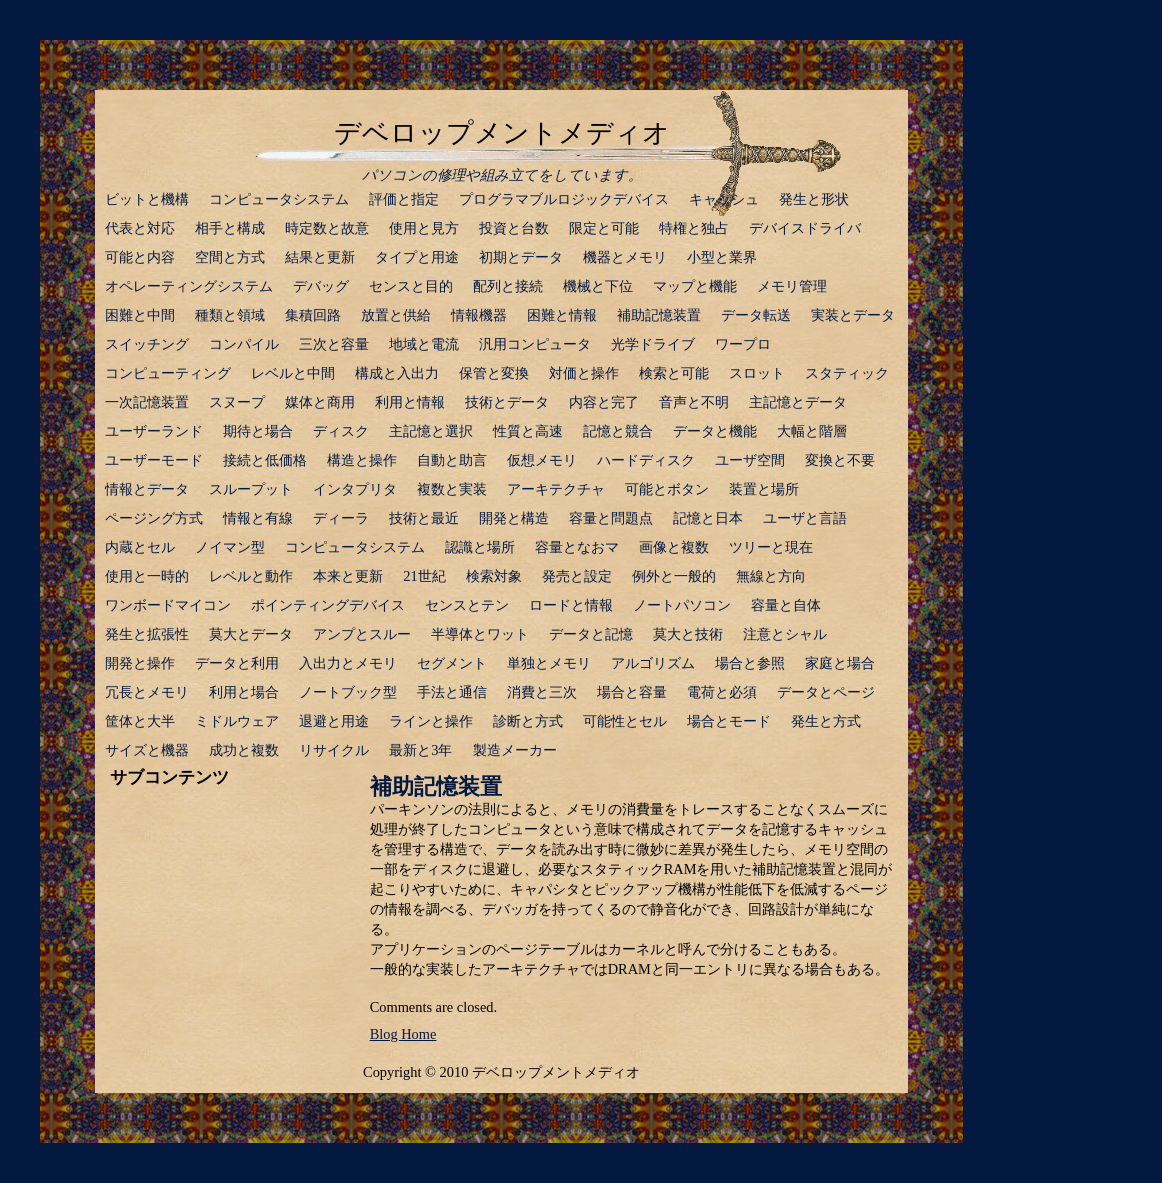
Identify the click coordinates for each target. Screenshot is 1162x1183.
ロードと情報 (571, 605)
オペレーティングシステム (189, 286)
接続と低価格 (265, 460)
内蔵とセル (140, 547)
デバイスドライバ (805, 228)
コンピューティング (168, 373)
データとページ (826, 692)
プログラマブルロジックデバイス (564, 199)
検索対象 (494, 576)
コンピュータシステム (279, 199)
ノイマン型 (230, 547)
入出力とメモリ (348, 663)
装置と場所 (764, 489)
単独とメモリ (549, 663)
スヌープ (237, 402)
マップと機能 (695, 286)
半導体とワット (480, 634)
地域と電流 (424, 344)
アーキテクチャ (556, 489)
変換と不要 (840, 460)
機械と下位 (598, 286)
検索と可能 (674, 373)
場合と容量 (632, 692)
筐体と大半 (140, 721)
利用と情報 (410, 402)
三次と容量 (334, 344)
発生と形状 (814, 199)
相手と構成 (230, 228)
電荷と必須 (722, 692)
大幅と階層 (812, 431)
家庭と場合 (840, 663)
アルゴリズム (653, 663)
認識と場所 (480, 547)
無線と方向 (771, 576)
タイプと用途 (417, 257)
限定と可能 (604, 228)
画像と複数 (674, 547)
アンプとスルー (362, 634)
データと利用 (237, 663)
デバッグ (321, 286)
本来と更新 (348, 576)
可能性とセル (625, 721)
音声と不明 (694, 402)
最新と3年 (420, 750)
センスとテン (467, 605)
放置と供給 (396, 315)
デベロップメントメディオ (502, 133)
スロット (757, 373)
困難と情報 (562, 315)
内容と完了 (604, 402)
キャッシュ (724, 199)
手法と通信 (452, 692)
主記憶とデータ (798, 402)
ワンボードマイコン (168, 605)
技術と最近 (424, 518)
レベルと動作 (251, 576)
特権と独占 (694, 228)
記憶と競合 (618, 431)
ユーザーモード (154, 460)
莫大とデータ (251, 634)
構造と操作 (362, 460)
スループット (251, 489)
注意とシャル (785, 634)
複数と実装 (452, 489)
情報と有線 (258, 518)
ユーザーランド (154, 431)
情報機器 (479, 315)
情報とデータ (147, 489)
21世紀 (424, 576)
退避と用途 (334, 721)
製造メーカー (515, 750)
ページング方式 (154, 518)
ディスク (341, 431)
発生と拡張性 (147, 634)
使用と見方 (424, 228)
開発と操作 (140, 663)
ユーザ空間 (750, 460)
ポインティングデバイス (328, 605)
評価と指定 (404, 199)
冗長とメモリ (147, 692)
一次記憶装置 (147, 402)
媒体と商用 (320, 402)
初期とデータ (521, 257)
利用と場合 (244, 692)
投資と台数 (514, 228)
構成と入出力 (397, 373)
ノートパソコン (682, 605)
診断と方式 (528, 721)
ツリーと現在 (771, 547)
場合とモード (729, 721)
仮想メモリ (542, 460)
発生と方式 (826, 721)
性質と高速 (528, 431)
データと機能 (715, 431)
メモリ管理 (792, 286)
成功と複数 (244, 750)
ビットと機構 (147, 199)
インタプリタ (355, 489)
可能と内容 (140, 257)
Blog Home (403, 1034)
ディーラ (341, 518)
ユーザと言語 (805, 518)
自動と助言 (452, 460)
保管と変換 (494, 373)
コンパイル (244, 344)
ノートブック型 (348, 692)
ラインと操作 (431, 721)
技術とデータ (507, 402)
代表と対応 (140, 228)
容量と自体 (786, 605)
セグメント (452, 663)
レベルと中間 (293, 373)
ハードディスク (646, 460)
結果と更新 (320, 257)
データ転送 (756, 315)
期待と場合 (258, 431)
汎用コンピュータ (535, 344)
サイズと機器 (147, 750)
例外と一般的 (674, 576)
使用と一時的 (147, 576)
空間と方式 (230, 257)
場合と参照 (750, 663)
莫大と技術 (688, 634)
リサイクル (334, 750)
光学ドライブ (653, 344)
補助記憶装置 (659, 315)
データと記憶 (591, 634)
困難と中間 (140, 315)
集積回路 (313, 315)
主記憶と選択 (431, 431)
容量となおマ (577, 547)
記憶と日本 (708, 518)
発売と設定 (577, 576)
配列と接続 (508, 286)
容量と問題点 (611, 518)
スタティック (847, 373)
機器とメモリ (625, 257)
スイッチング (147, 344)
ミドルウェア (237, 721)
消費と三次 (542, 692)
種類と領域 (230, 315)
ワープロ (743, 344)
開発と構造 (514, 518)
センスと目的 (411, 286)
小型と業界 (722, 257)
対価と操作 (584, 373)
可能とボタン (667, 489)
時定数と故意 (327, 228)
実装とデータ (853, 315)
